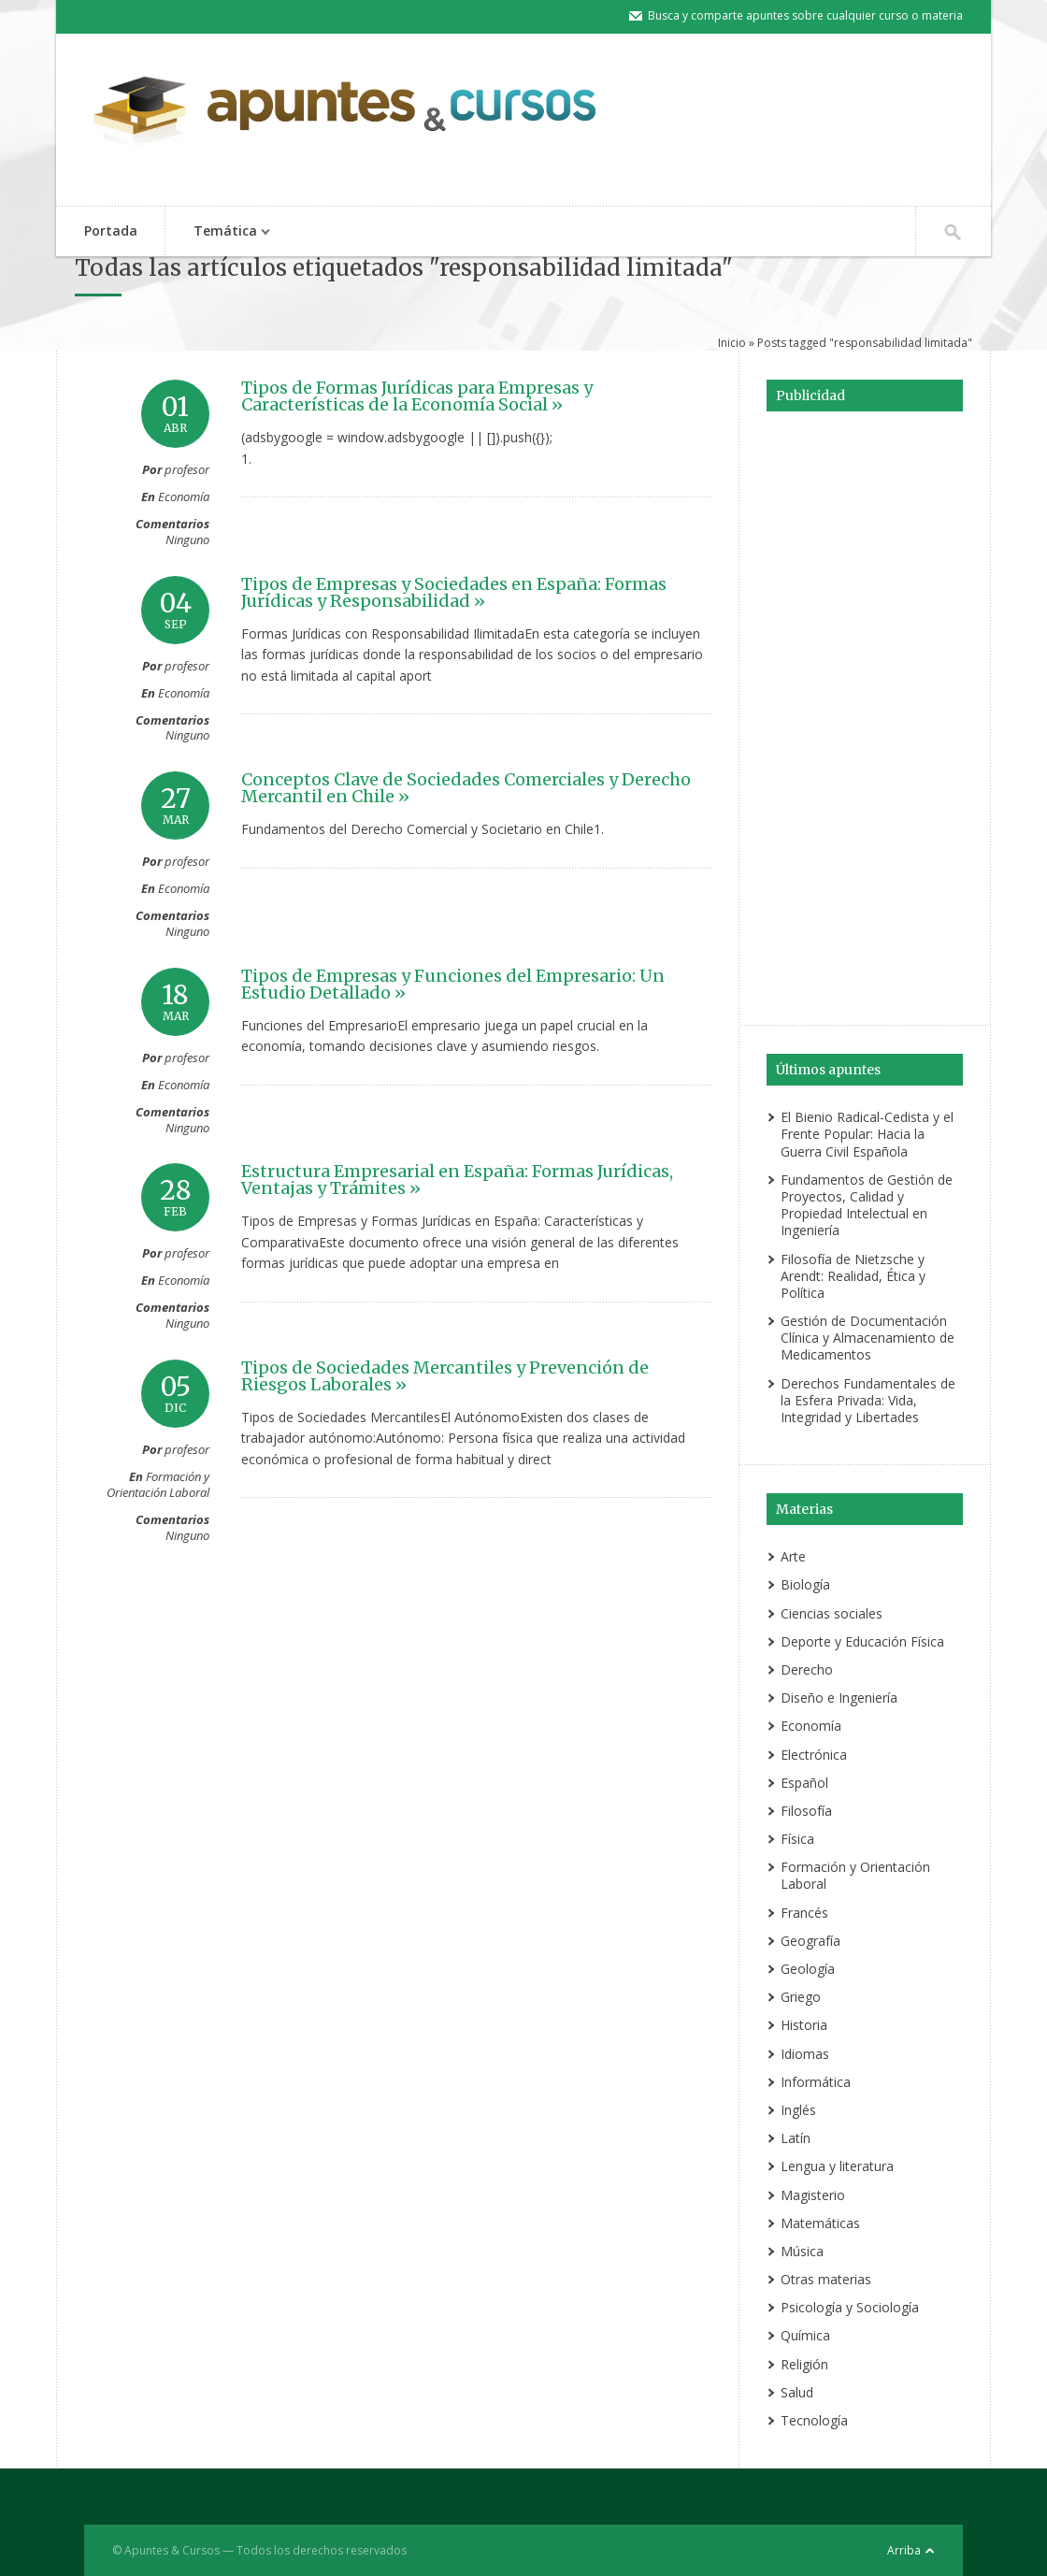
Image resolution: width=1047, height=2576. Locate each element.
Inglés (798, 2110)
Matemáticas (820, 2223)
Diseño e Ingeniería (839, 1697)
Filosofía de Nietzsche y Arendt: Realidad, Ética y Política (853, 1276)
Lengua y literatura (837, 2166)
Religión (804, 2364)
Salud (797, 2392)
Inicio (732, 343)
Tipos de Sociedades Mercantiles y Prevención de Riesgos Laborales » (445, 1376)
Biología (805, 1584)
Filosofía (806, 1811)
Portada (110, 230)
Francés (804, 1912)
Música (802, 2251)
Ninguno (187, 539)
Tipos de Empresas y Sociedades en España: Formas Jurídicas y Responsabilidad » (454, 592)
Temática (222, 232)
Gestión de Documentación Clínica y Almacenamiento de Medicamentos (867, 1337)
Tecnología (814, 2420)
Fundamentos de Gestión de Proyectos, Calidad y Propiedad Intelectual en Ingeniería (867, 1205)
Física (797, 1839)
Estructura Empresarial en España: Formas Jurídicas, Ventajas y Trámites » (457, 1179)
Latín (795, 2138)
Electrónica (814, 1754)
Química (805, 2335)
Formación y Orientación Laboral (158, 1484)
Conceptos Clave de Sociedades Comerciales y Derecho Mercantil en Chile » (466, 788)
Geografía (810, 1941)
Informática (816, 2082)
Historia (804, 2025)
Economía (183, 496)
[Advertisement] (864, 715)
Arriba (904, 2550)
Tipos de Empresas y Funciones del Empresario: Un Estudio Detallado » (453, 984)
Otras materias (826, 2279)
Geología (808, 1969)
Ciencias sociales (831, 1613)
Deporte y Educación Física (862, 1641)
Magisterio (813, 2195)
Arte (793, 1556)
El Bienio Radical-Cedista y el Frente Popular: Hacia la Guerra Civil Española (867, 1133)
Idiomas (805, 2054)
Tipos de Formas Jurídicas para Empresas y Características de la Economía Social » (417, 396)
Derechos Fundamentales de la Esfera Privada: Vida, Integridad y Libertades (868, 1400)
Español (804, 1783)
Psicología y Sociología (850, 2307)
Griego (801, 1997)
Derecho (807, 1669)
